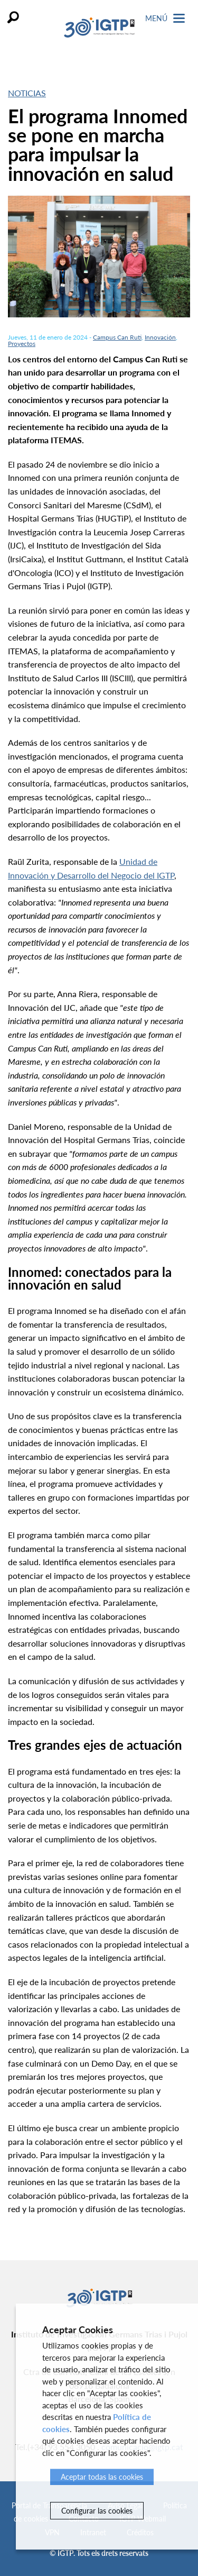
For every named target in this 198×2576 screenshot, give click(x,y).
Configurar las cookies (97, 2510)
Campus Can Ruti (117, 337)
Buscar (13, 17)
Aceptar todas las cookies (102, 2476)
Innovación (160, 337)
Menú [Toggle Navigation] (165, 18)
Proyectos (21, 344)
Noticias (27, 93)
